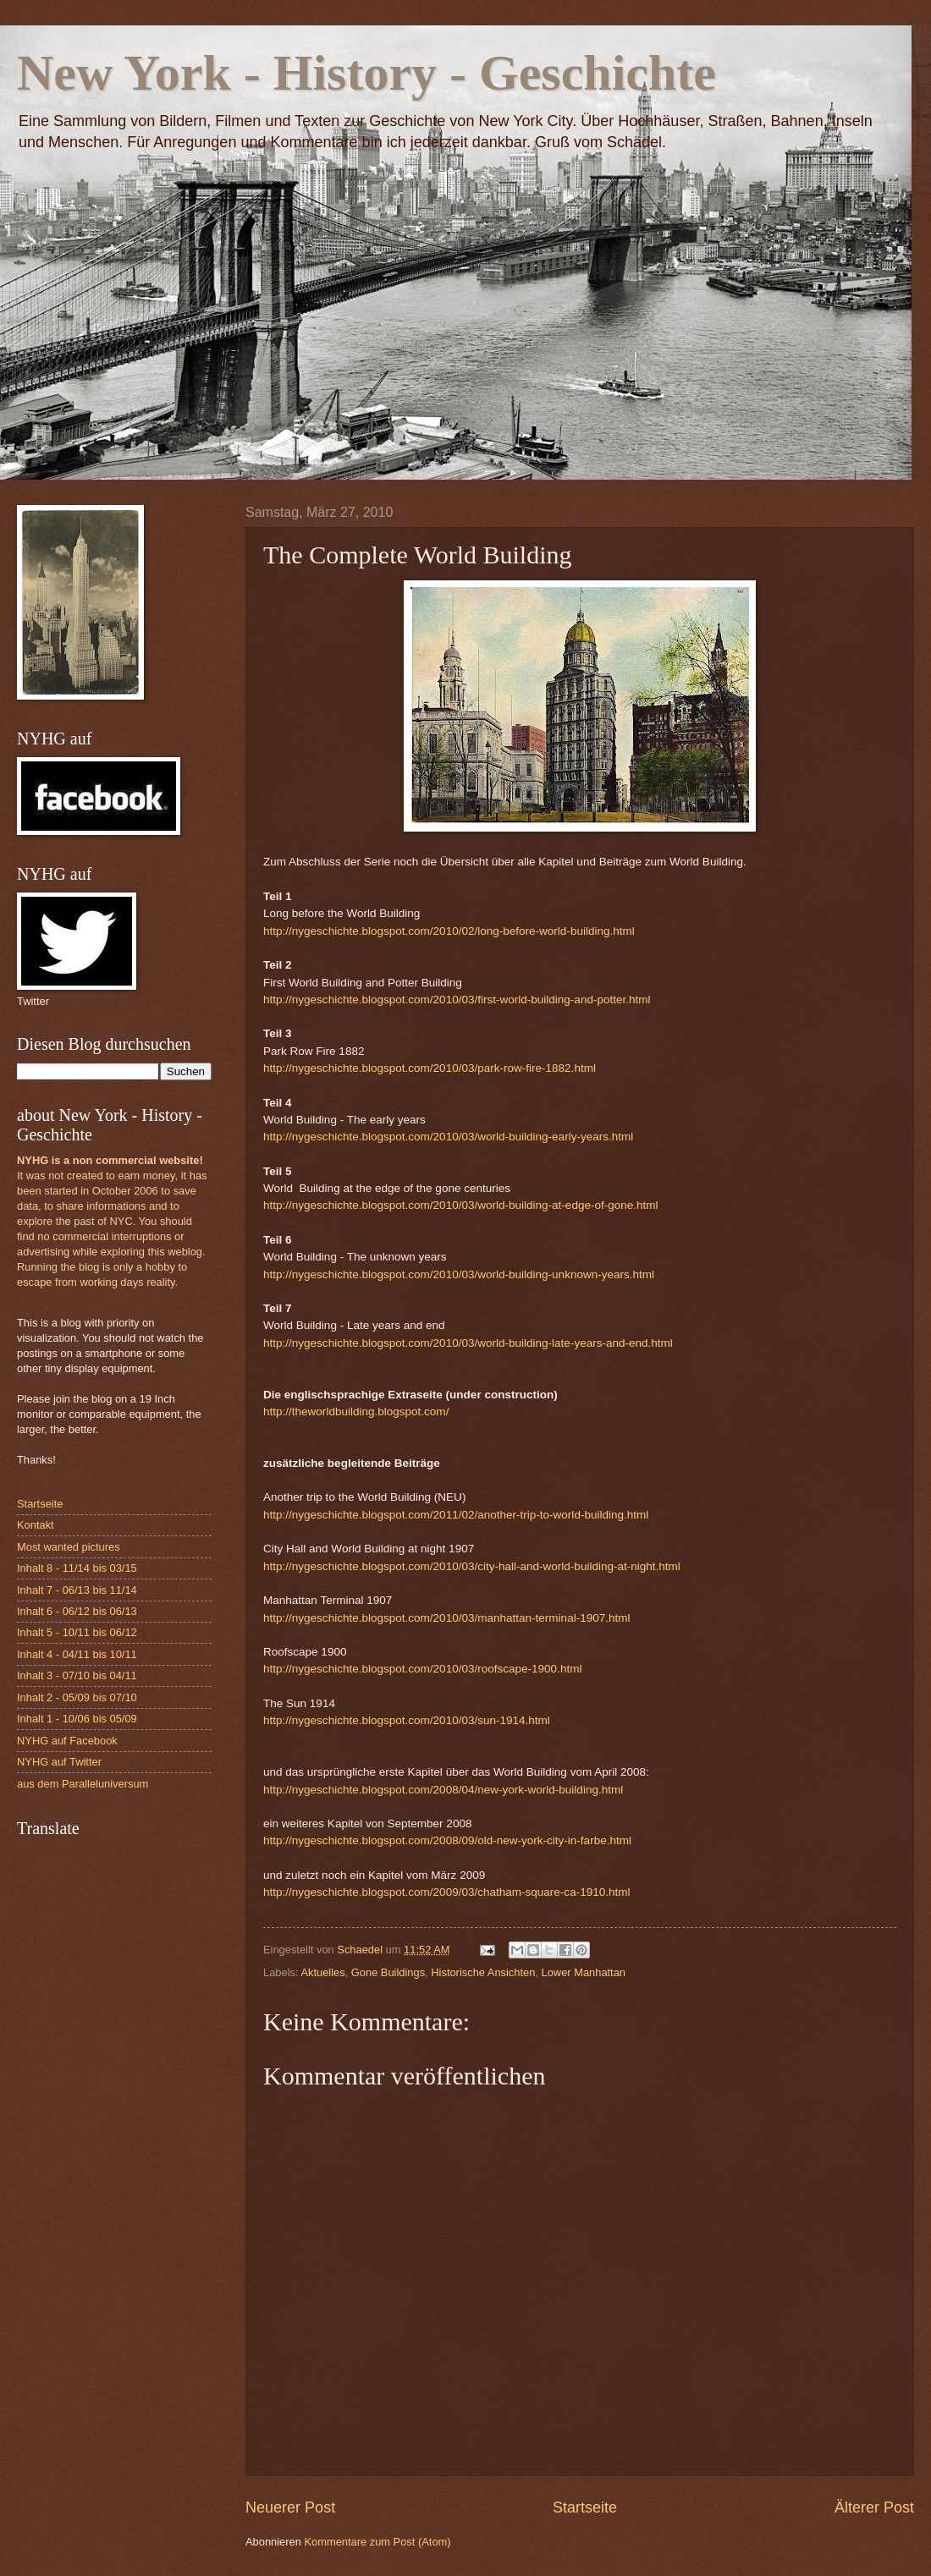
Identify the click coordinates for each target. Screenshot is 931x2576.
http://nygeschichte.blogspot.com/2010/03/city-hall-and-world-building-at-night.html (471, 1566)
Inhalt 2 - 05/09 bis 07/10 (77, 1697)
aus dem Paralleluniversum (82, 1783)
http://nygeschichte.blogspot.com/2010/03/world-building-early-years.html (448, 1136)
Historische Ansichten (483, 1972)
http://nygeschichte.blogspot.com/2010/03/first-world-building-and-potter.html (457, 999)
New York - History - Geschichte (366, 73)
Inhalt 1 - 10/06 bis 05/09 (77, 1718)
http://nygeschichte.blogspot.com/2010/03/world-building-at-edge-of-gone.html (460, 1205)
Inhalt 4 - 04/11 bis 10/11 (77, 1654)
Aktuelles (322, 1972)
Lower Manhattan (584, 1972)
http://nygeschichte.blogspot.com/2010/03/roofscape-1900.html (422, 1668)
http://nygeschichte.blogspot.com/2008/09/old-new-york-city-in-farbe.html (447, 1840)
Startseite (585, 2507)
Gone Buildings (388, 1972)
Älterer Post (874, 2507)
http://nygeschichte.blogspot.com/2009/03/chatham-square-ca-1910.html (447, 1892)
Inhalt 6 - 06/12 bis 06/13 (77, 1611)
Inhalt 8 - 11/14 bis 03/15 (77, 1568)
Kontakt (35, 1525)
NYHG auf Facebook (67, 1740)
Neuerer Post (290, 2507)
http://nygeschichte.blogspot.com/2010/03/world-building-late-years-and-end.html (468, 1343)
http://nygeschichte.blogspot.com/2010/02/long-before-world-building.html (449, 931)
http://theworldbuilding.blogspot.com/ (356, 1411)
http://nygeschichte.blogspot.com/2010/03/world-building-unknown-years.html (458, 1274)
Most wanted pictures (68, 1547)
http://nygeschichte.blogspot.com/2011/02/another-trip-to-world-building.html (455, 1514)
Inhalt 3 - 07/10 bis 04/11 (77, 1675)
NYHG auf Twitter (59, 1761)
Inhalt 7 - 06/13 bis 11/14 (77, 1590)
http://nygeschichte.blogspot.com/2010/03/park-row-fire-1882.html (429, 1068)
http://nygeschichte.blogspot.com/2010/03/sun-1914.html (406, 1720)
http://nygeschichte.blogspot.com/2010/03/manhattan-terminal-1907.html (447, 1618)
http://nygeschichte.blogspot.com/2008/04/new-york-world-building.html (443, 1789)
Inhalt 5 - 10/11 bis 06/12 (77, 1632)
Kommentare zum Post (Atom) (377, 2541)
